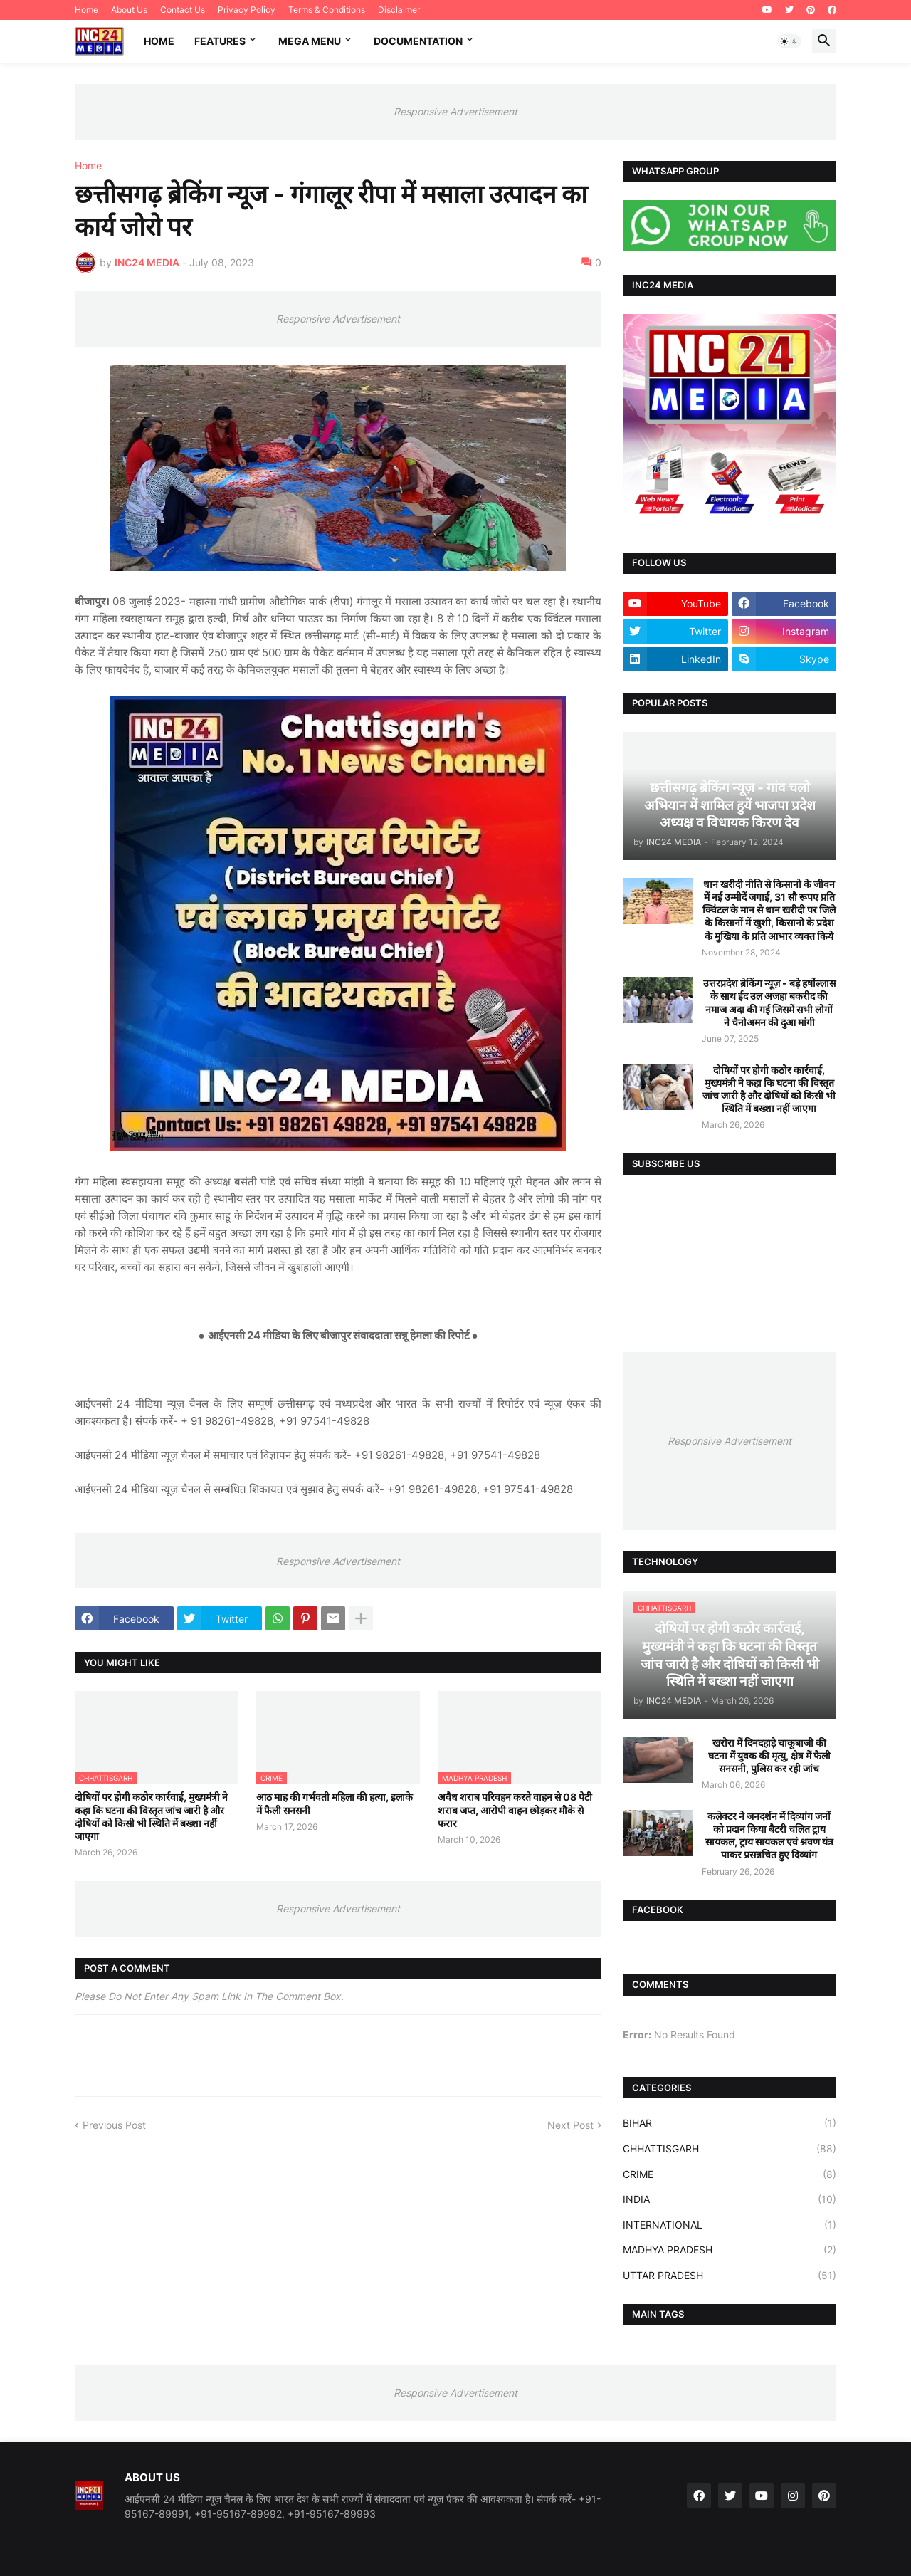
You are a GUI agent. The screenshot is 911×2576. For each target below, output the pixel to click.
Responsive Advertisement (455, 111)
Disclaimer (399, 9)
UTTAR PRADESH (729, 2275)
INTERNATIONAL (729, 2225)
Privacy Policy (246, 9)
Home (86, 9)
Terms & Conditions (326, 9)
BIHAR (729, 2123)
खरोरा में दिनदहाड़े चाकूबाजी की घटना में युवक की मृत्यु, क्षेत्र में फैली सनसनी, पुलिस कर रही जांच (769, 1755)
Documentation (418, 41)
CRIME (729, 2174)
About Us (129, 9)
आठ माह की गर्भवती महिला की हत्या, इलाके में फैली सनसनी (334, 1803)
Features (220, 41)
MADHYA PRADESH (729, 2250)
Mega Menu (309, 41)
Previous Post (114, 2125)
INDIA (729, 2199)
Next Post (570, 2125)
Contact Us (182, 9)
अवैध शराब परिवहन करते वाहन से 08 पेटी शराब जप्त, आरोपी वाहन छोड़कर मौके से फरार (515, 1809)
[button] (789, 41)
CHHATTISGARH (729, 2149)
